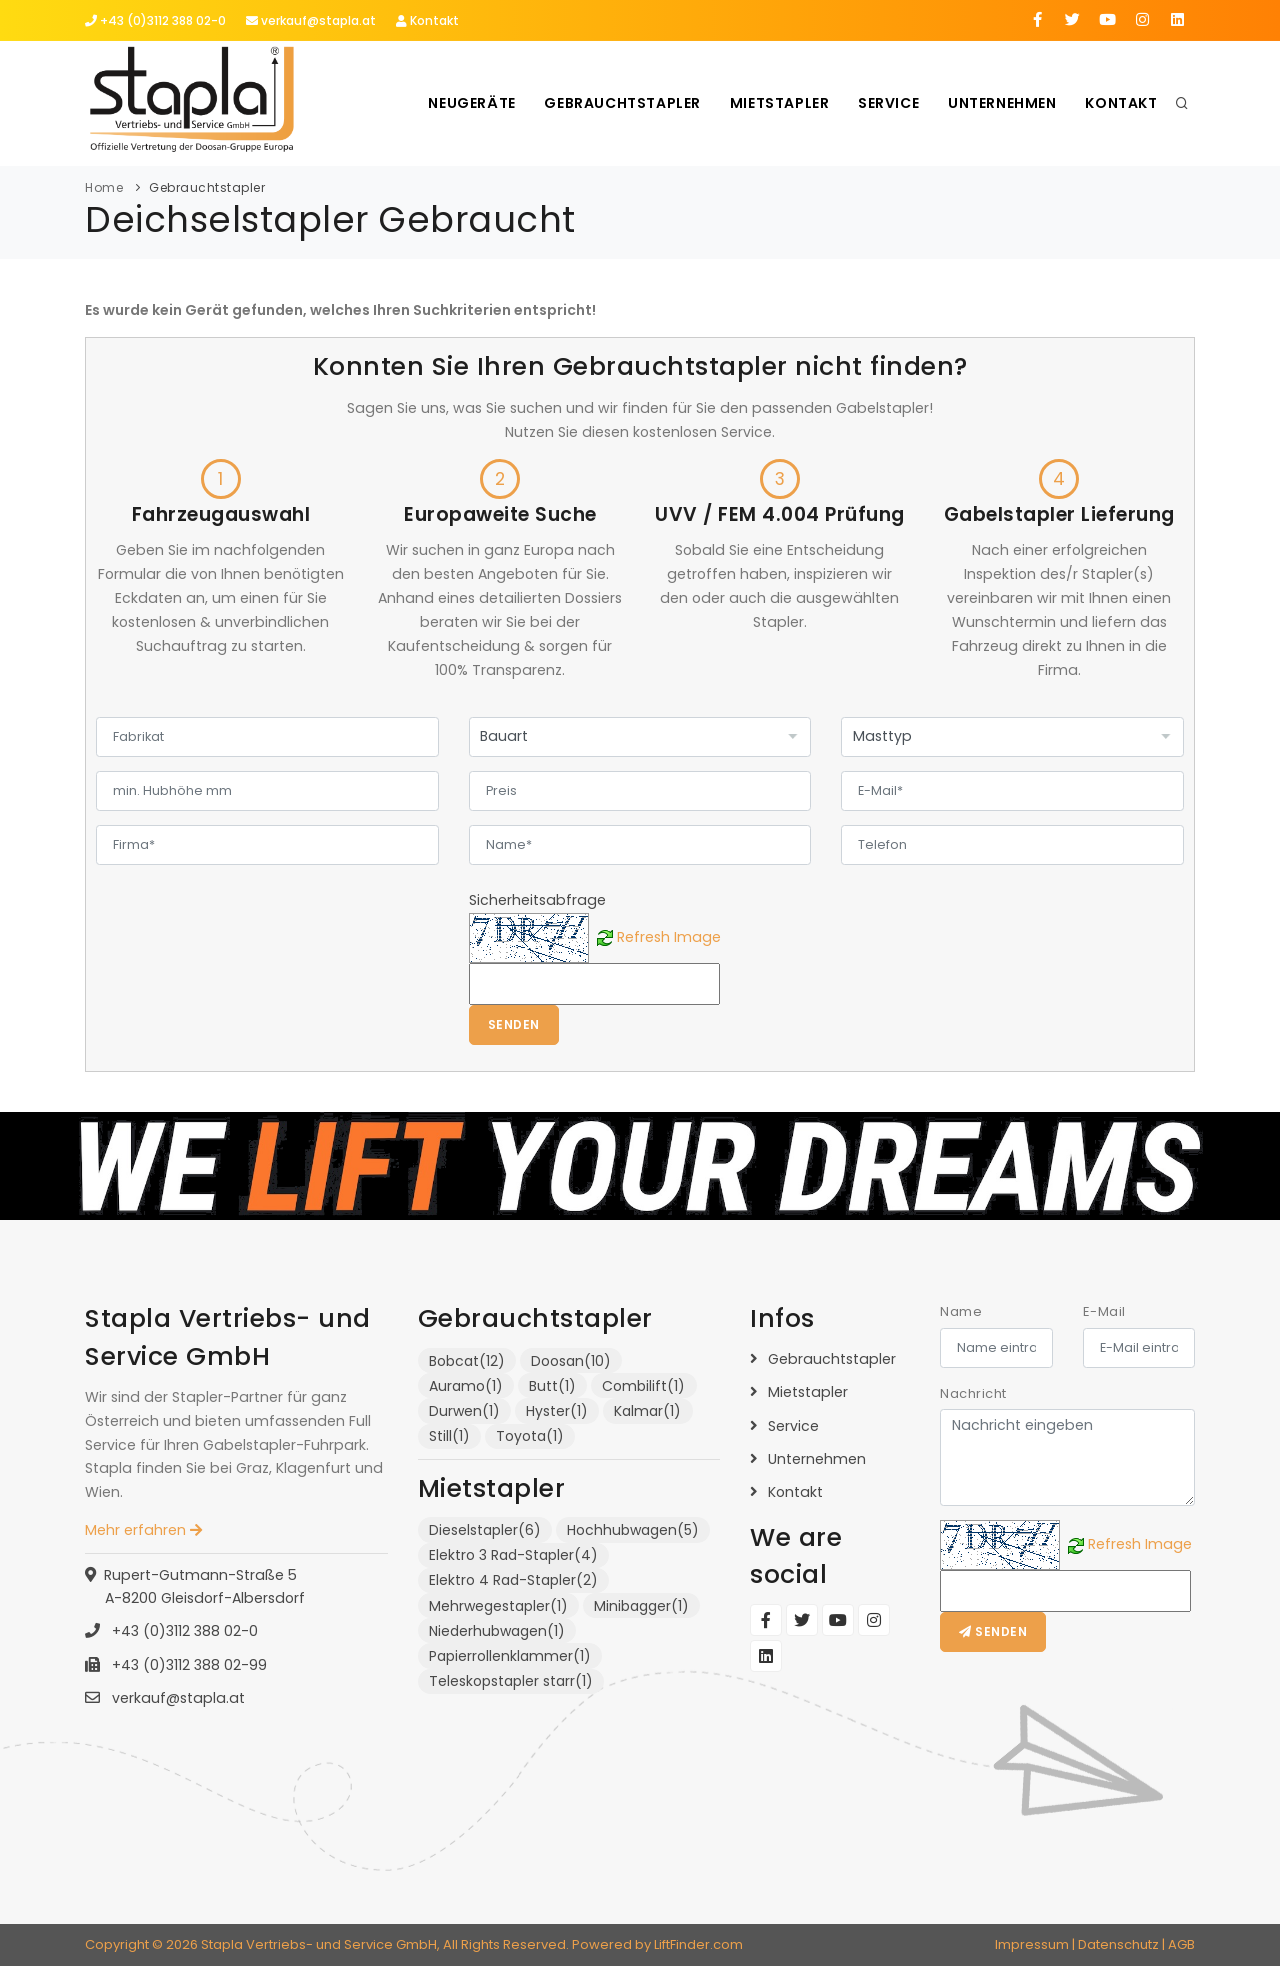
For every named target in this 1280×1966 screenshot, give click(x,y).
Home (104, 187)
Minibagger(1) (641, 1606)
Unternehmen (1000, 103)
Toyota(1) (530, 1436)
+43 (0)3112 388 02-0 (155, 20)
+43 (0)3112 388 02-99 (187, 1665)
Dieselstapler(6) (485, 1530)
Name (961, 1311)
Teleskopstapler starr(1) (511, 1681)
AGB (1181, 1944)
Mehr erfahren (143, 1530)
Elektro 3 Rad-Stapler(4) (513, 1555)
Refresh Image (669, 936)
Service (885, 103)
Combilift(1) (643, 1386)
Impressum (1032, 1944)
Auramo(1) (466, 1386)
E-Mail (1104, 1311)
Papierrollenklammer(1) (510, 1656)
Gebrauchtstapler (617, 103)
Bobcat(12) (467, 1361)
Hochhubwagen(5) (633, 1530)
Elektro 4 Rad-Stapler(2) (513, 1580)
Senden (514, 1024)
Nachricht (973, 1393)
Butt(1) (552, 1386)
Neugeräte (464, 103)
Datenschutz (1118, 1944)
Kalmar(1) (647, 1411)
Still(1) (449, 1436)
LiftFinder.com (698, 1944)
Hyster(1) (557, 1411)
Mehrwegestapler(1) (498, 1606)
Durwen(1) (464, 1411)
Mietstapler (775, 103)
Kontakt (427, 20)
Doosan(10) (571, 1361)
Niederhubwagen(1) (497, 1631)
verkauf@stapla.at (311, 20)
